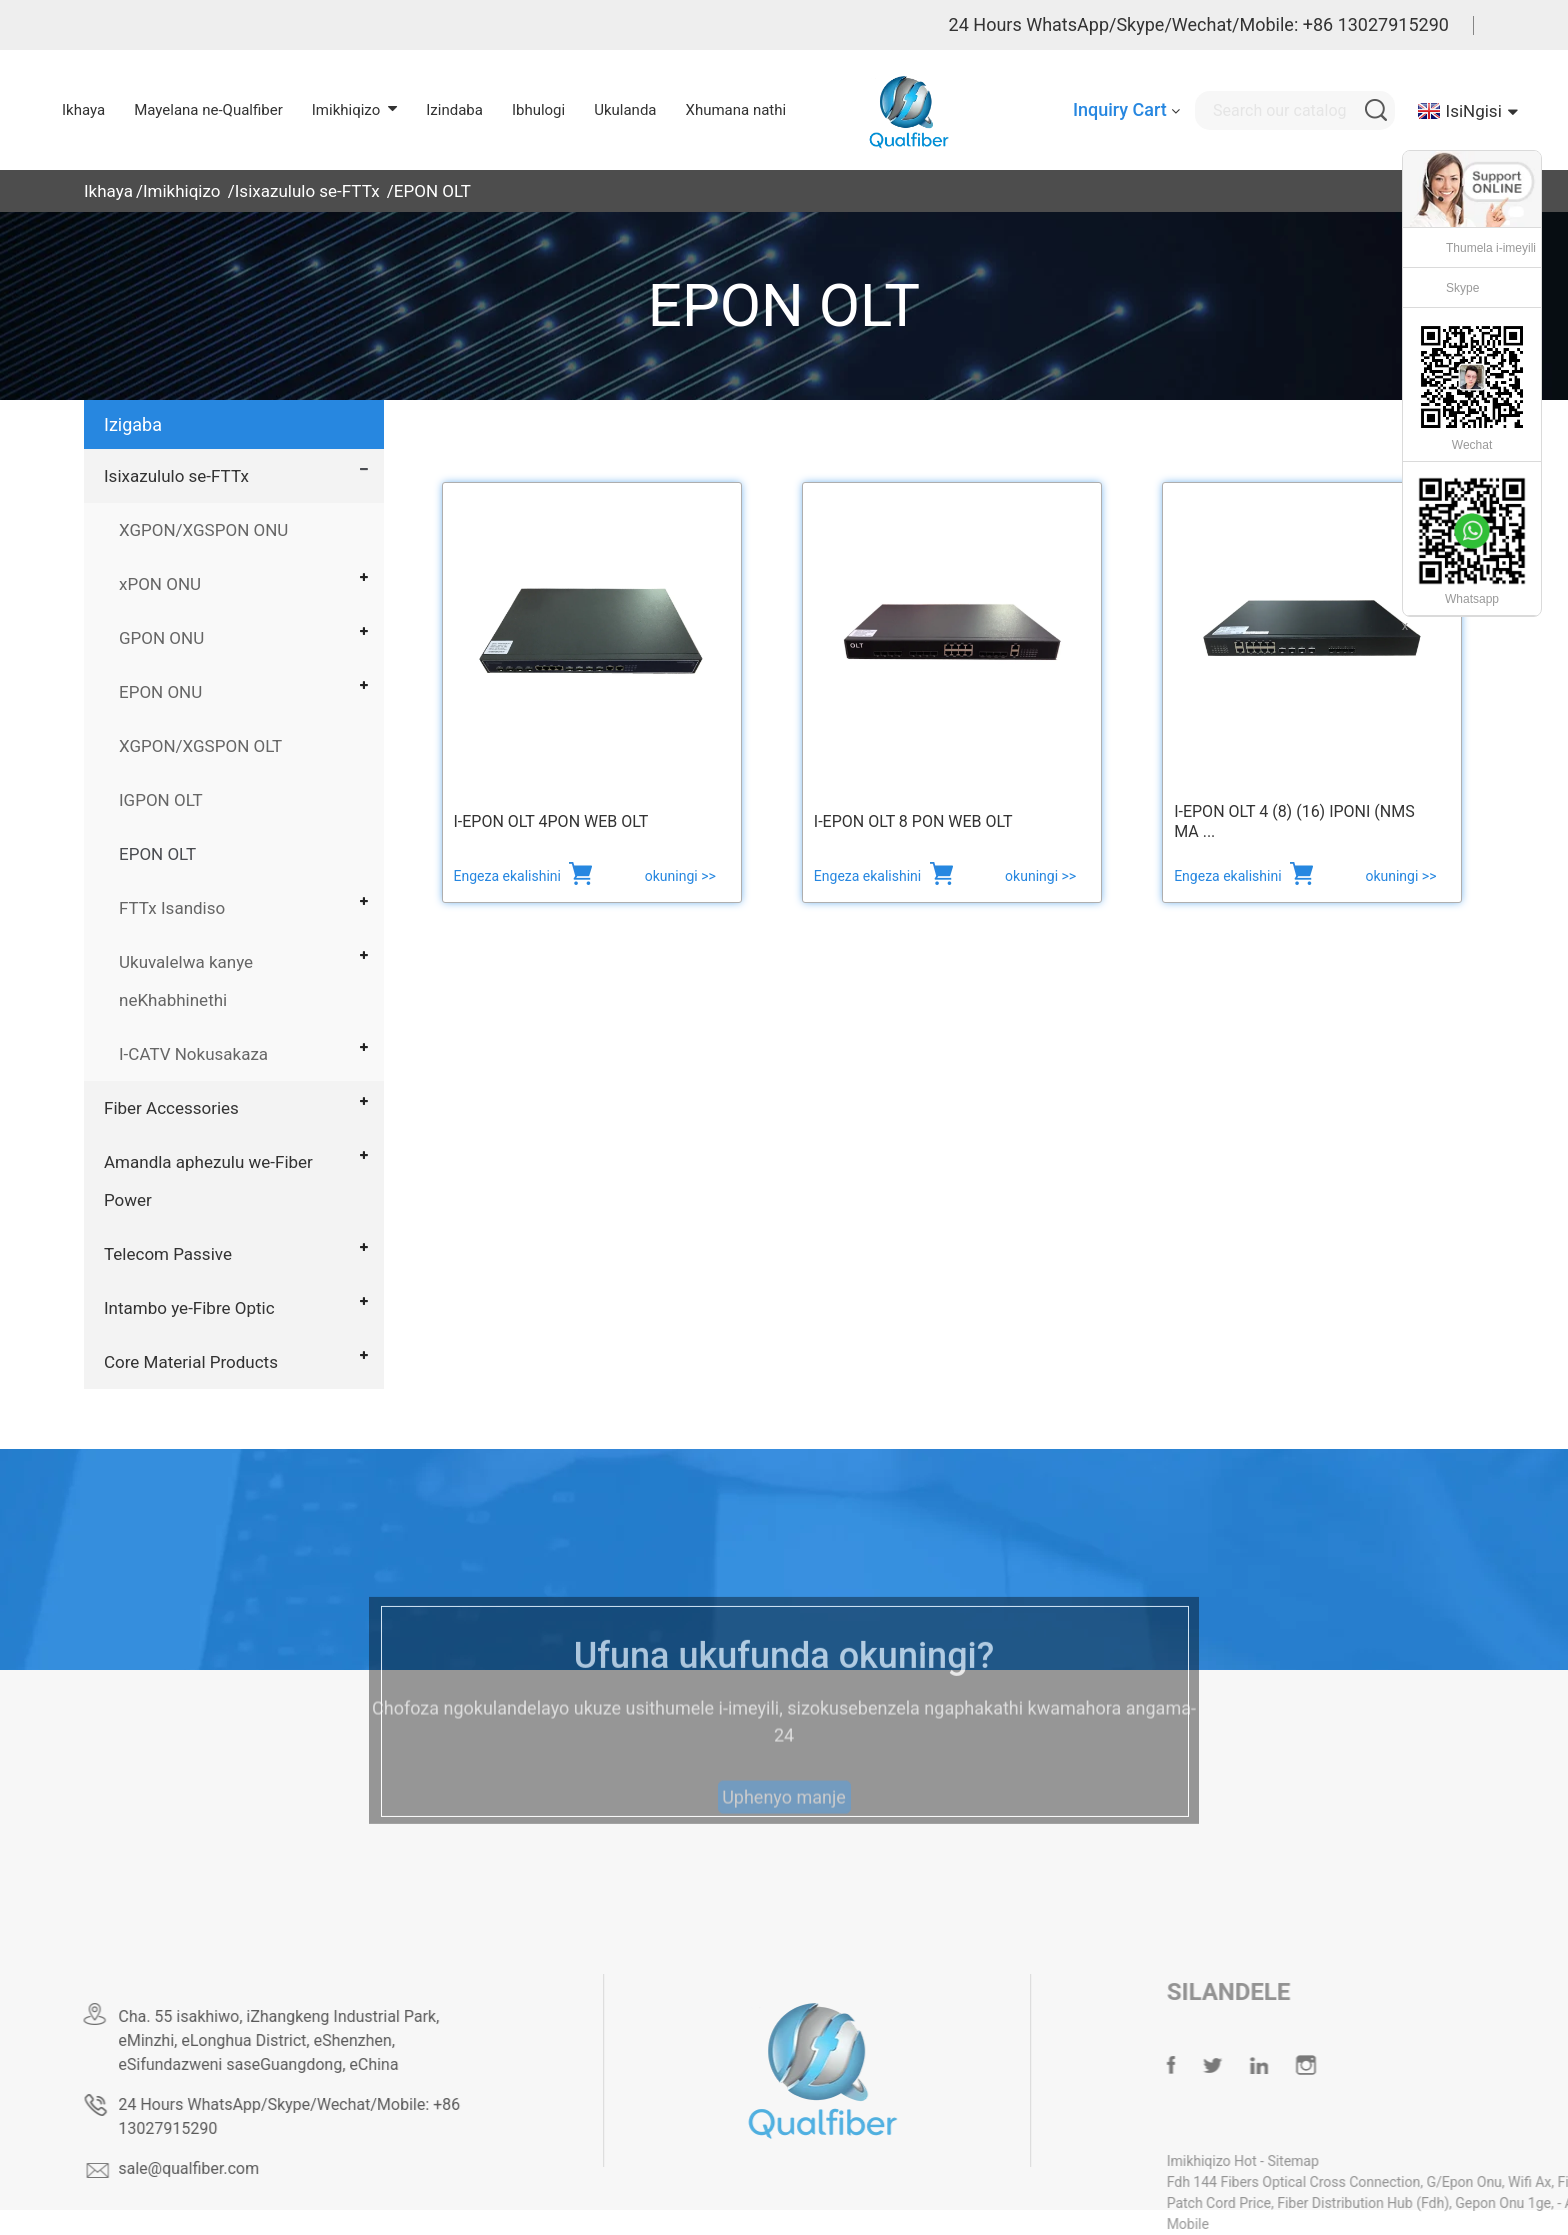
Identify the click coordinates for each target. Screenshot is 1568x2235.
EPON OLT (432, 191)
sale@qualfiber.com (237, 2168)
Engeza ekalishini (509, 876)
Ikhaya (108, 191)
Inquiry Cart (1120, 109)
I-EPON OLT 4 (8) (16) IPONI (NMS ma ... (1294, 822)
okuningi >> (680, 876)
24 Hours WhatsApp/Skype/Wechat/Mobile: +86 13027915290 (1199, 24)
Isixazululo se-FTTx (307, 191)
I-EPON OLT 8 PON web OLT (913, 821)
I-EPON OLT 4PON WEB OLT (551, 821)
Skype (1462, 288)
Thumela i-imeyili (1491, 248)
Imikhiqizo (182, 191)
